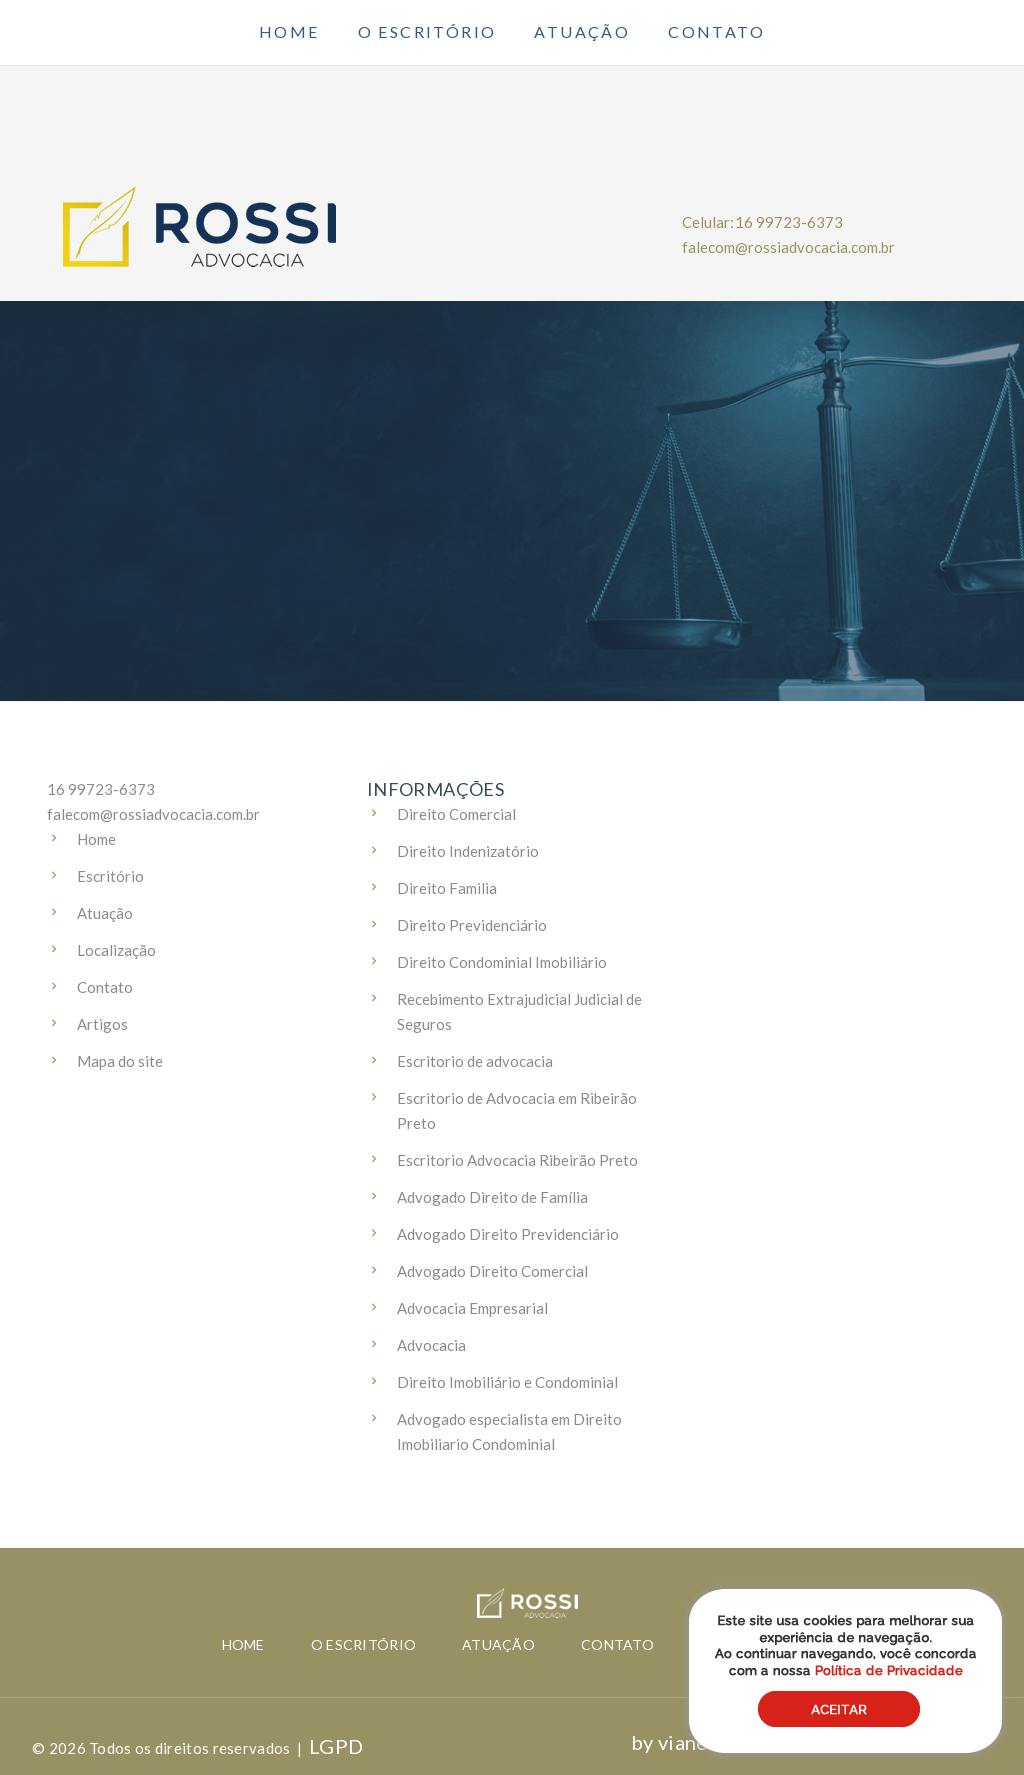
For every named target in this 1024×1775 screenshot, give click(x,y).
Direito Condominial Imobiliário (502, 962)
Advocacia (431, 1345)
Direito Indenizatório (468, 851)
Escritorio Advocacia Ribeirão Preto (517, 1160)
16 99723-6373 (789, 222)
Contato (716, 32)
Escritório (110, 876)
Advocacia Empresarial (472, 1308)
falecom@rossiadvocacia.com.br (788, 247)
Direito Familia (447, 888)
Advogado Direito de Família (492, 1197)
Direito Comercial (456, 814)
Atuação (582, 32)
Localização (116, 950)
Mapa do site (120, 1061)
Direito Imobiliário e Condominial (507, 1382)
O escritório (427, 32)
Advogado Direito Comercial (492, 1271)
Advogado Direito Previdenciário (508, 1234)
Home (289, 32)
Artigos (102, 1024)
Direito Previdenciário (472, 925)
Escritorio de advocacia (475, 1061)
